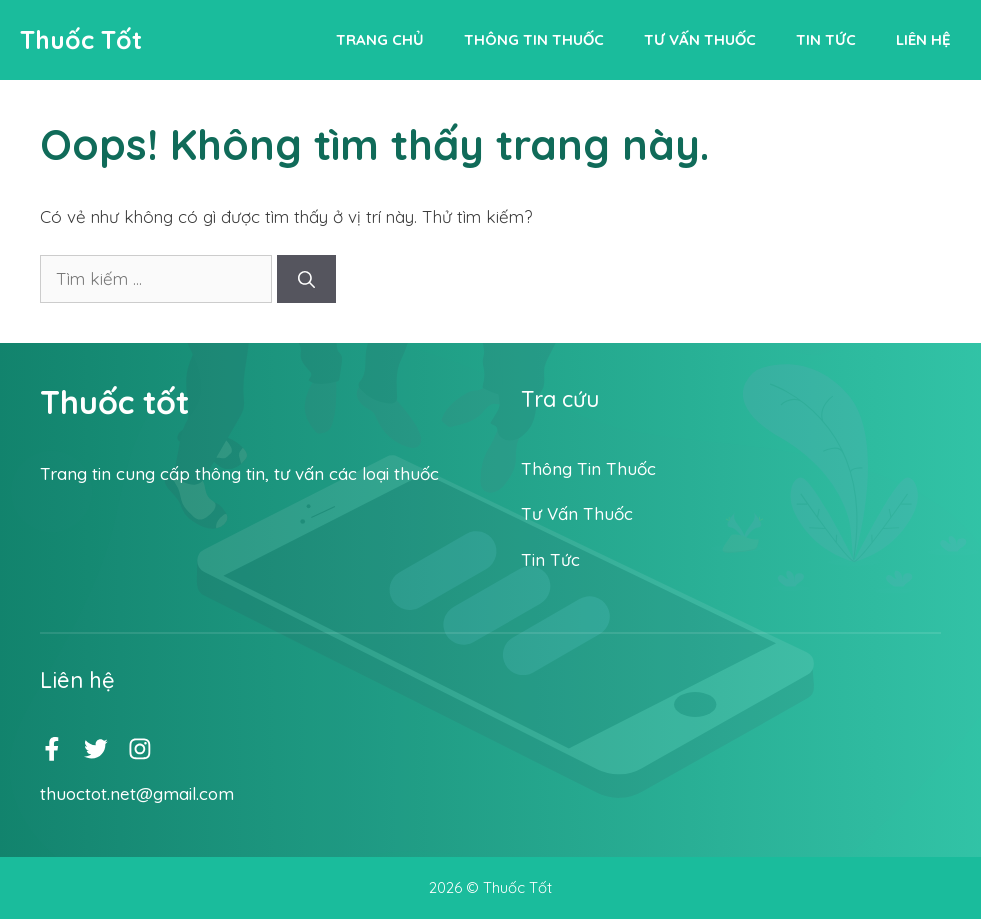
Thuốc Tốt (81, 39)
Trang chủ (380, 39)
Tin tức (826, 39)
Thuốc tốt (114, 402)
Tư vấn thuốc (700, 39)
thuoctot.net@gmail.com (137, 793)
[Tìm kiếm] (306, 279)
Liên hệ (923, 39)
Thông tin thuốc (534, 39)
